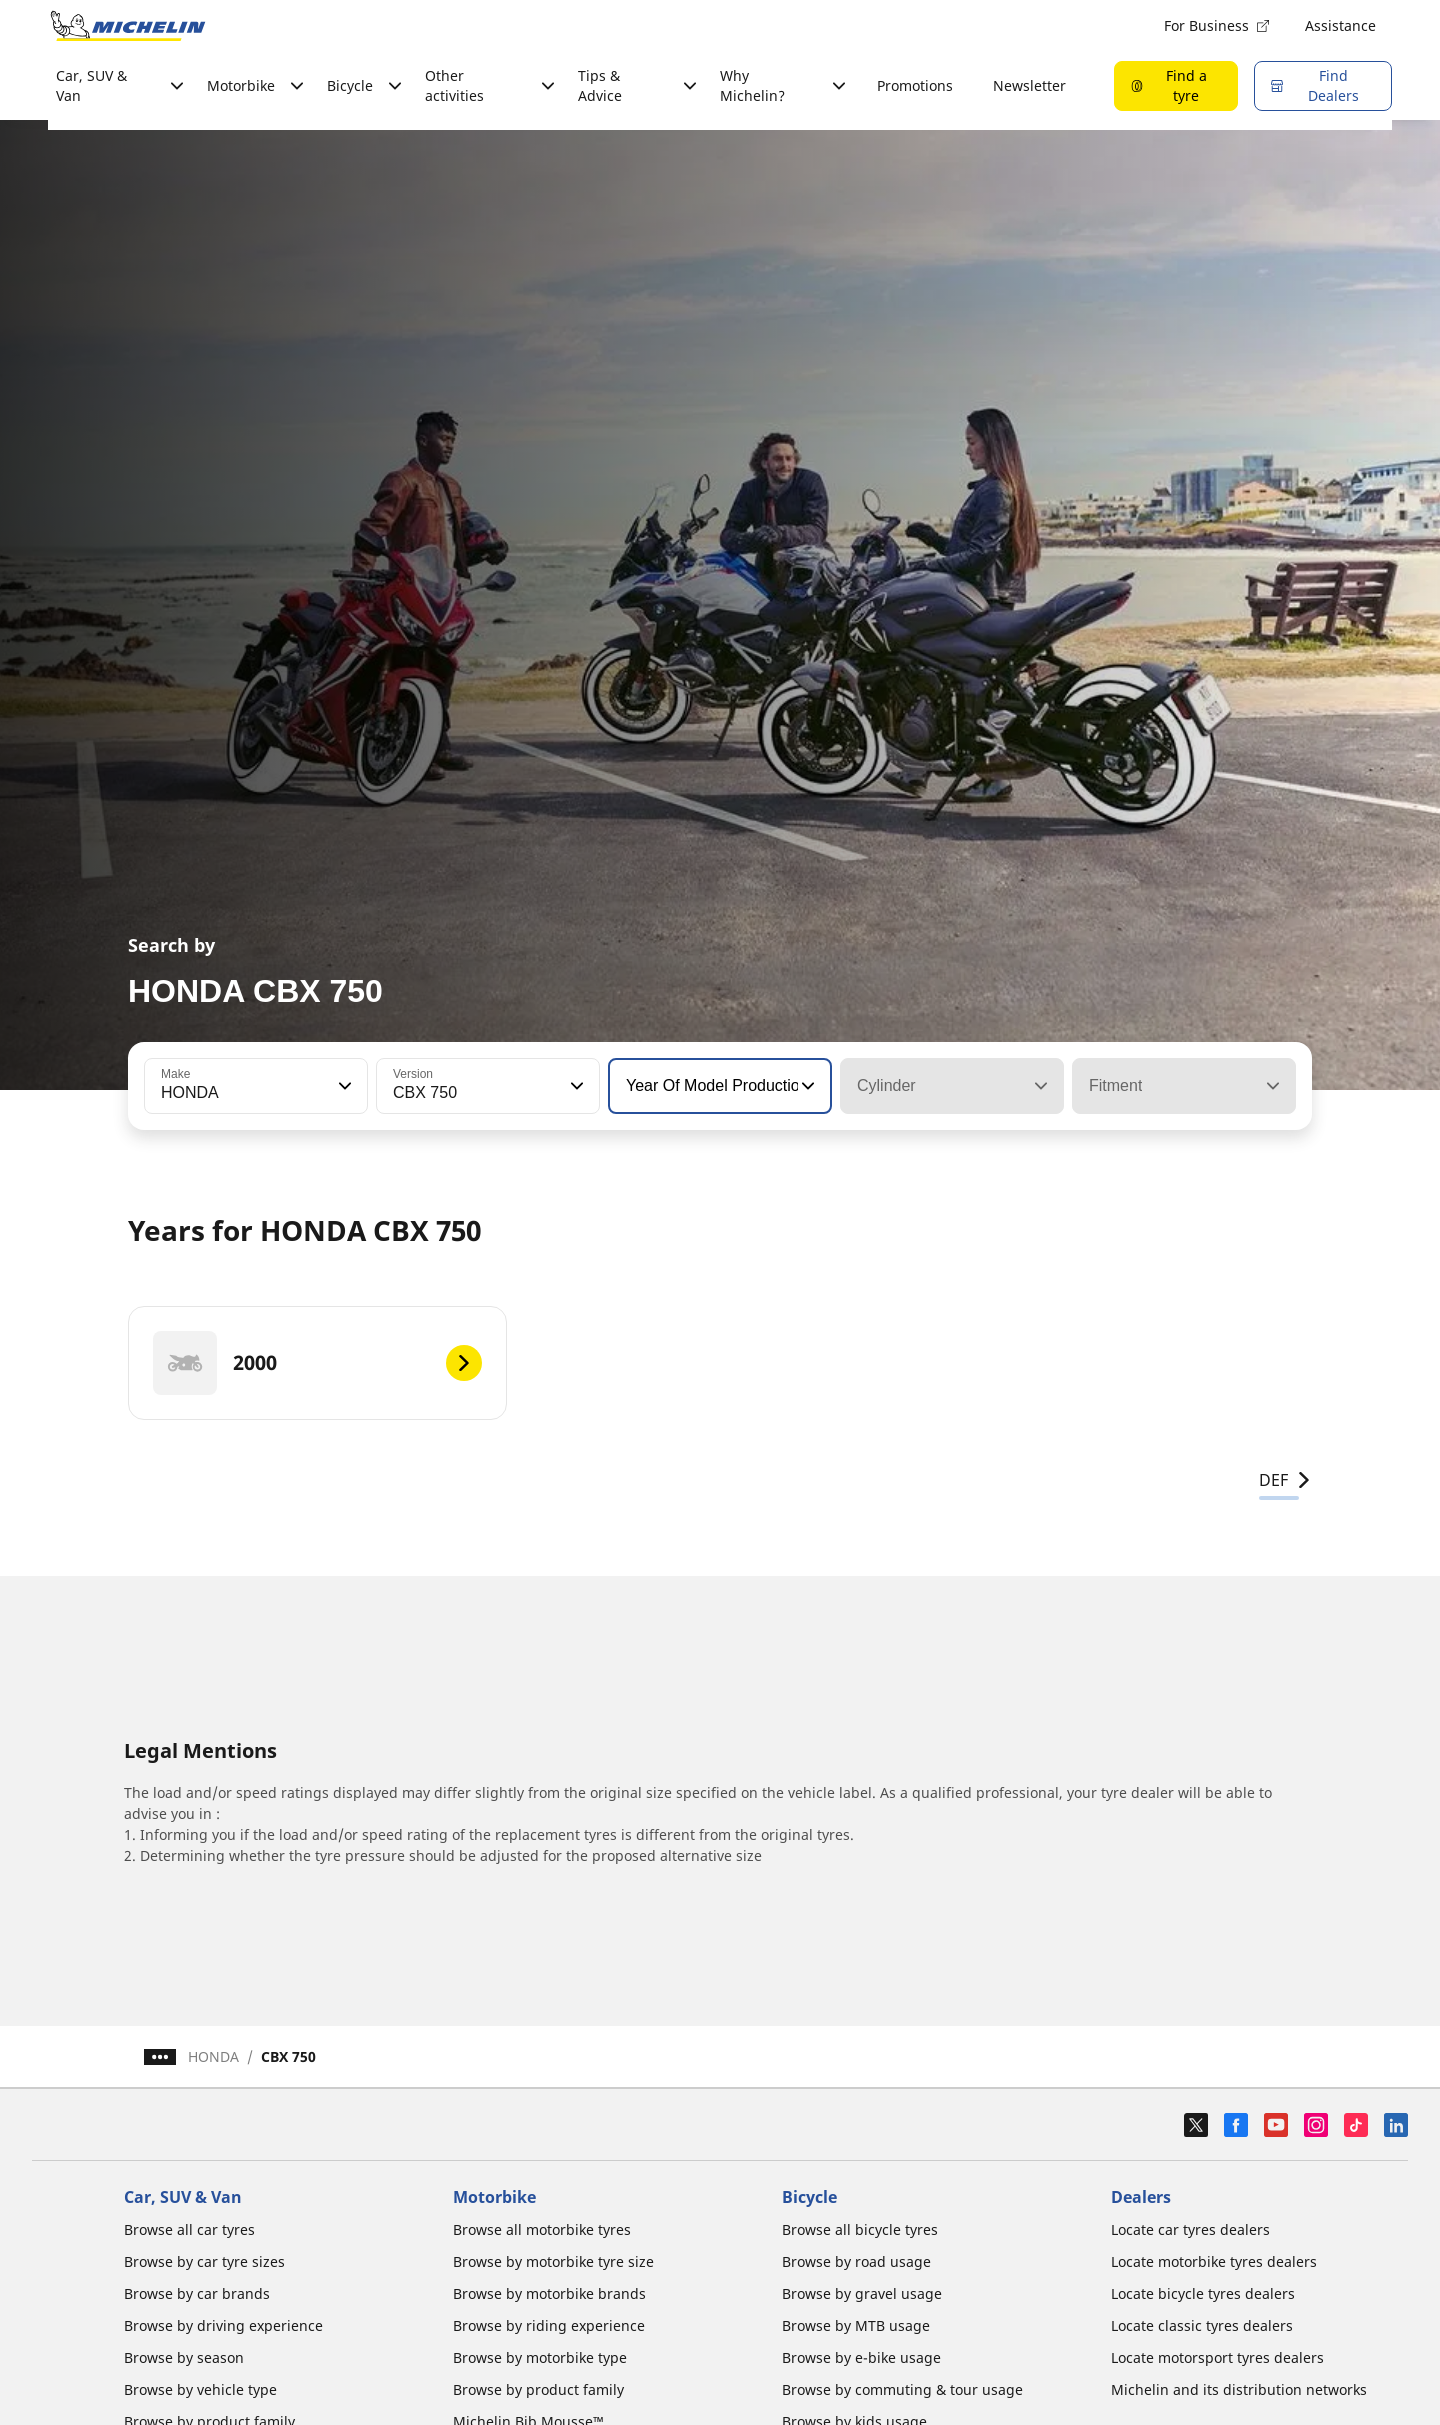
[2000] (317, 1363)
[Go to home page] (128, 26)
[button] (343, 1086)
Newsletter (1029, 85)
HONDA (213, 2056)
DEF (1285, 1480)
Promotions (915, 85)
